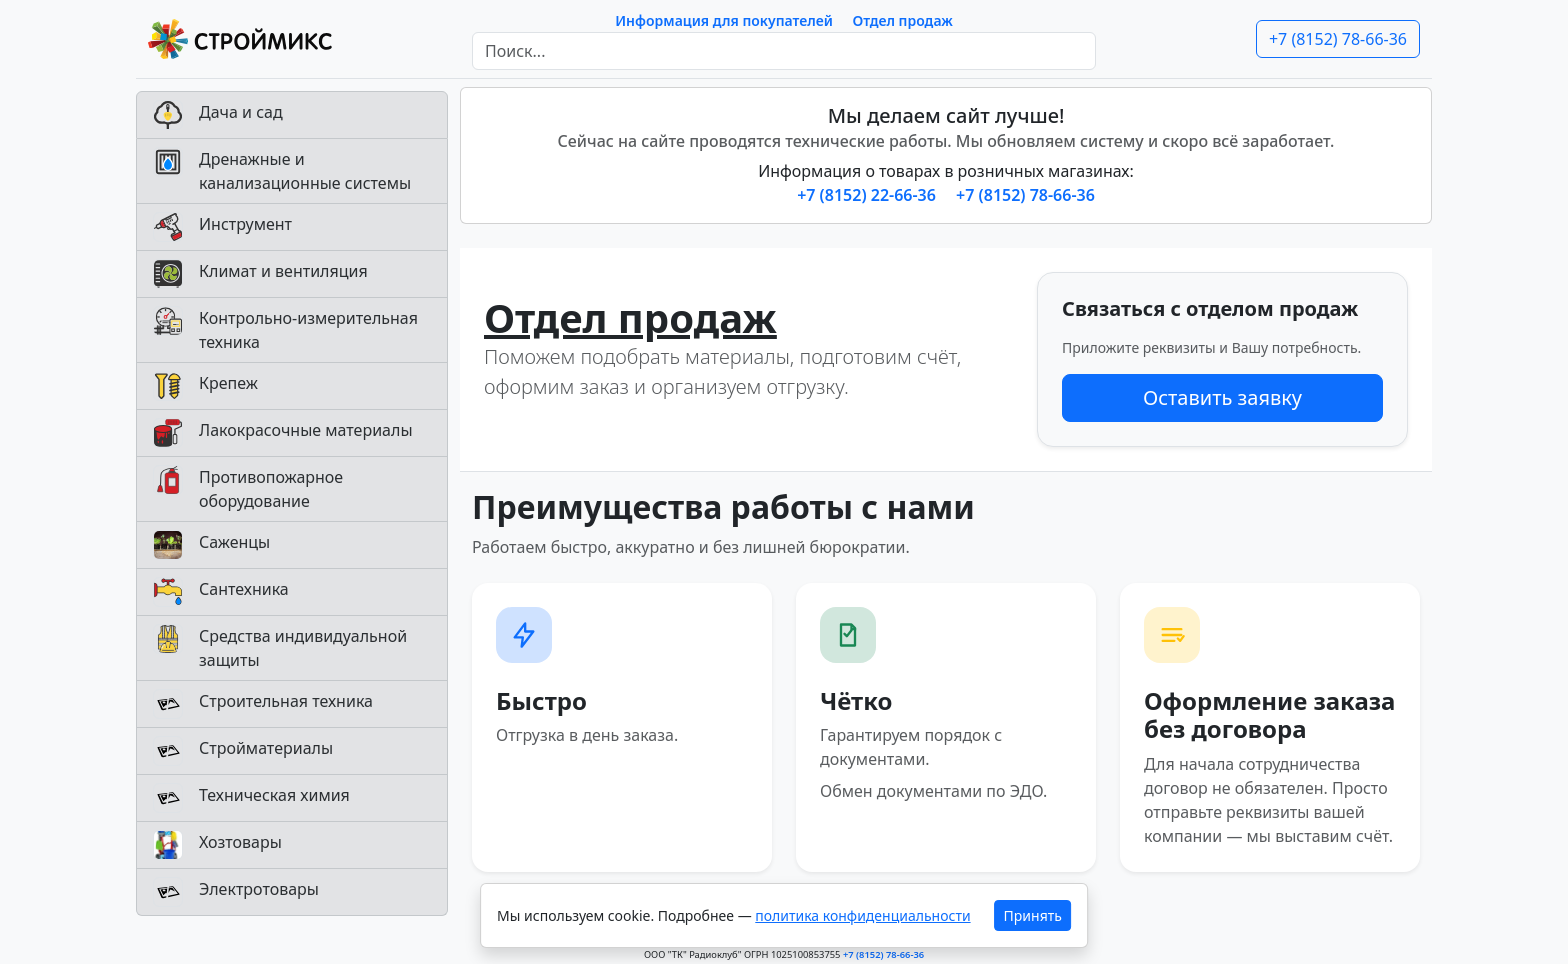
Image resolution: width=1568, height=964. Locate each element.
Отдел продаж (903, 20)
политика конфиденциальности (862, 915)
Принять (1033, 915)
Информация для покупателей (724, 20)
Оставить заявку (1222, 397)
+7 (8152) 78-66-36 (1338, 39)
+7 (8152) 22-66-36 (868, 195)
